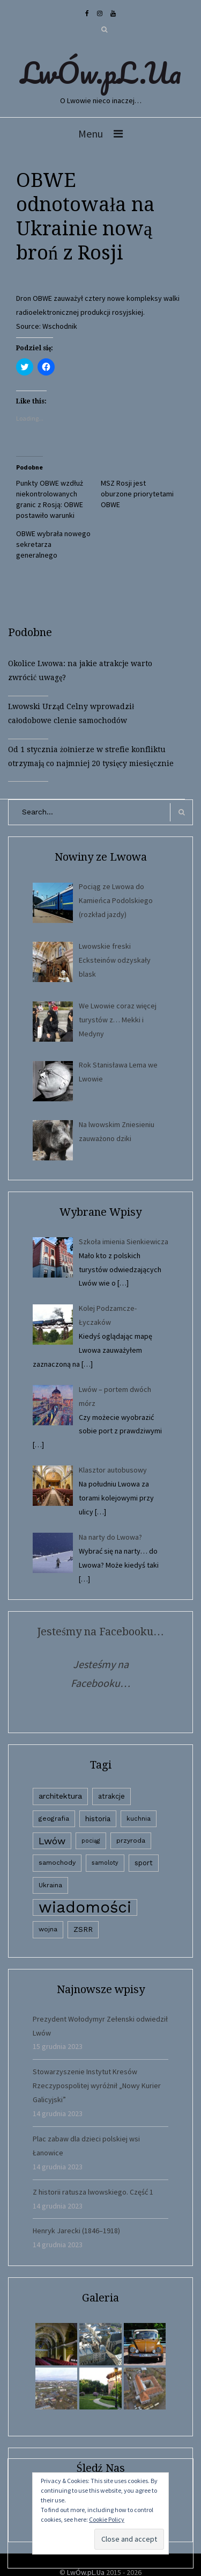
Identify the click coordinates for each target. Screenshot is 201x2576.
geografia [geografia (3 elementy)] (54, 1818)
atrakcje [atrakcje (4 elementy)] (111, 1796)
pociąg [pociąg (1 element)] (90, 1840)
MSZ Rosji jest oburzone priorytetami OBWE (137, 493)
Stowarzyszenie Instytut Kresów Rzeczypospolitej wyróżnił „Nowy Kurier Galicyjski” (97, 2085)
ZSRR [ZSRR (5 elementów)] (83, 1929)
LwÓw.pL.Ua (100, 72)
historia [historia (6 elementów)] (97, 1818)
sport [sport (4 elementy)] (144, 1863)
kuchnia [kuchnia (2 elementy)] (138, 1818)
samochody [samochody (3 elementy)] (57, 1862)
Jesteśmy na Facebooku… (100, 1631)
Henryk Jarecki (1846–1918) (76, 2230)
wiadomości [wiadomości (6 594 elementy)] (85, 1907)
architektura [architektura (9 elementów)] (60, 1796)
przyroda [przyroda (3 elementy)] (130, 1840)
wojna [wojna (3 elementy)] (48, 1929)
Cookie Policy (106, 2519)
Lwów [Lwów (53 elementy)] (52, 1840)
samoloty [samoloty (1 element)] (105, 1862)
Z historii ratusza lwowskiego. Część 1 (93, 2192)
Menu (90, 133)
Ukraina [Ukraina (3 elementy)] (50, 1885)
